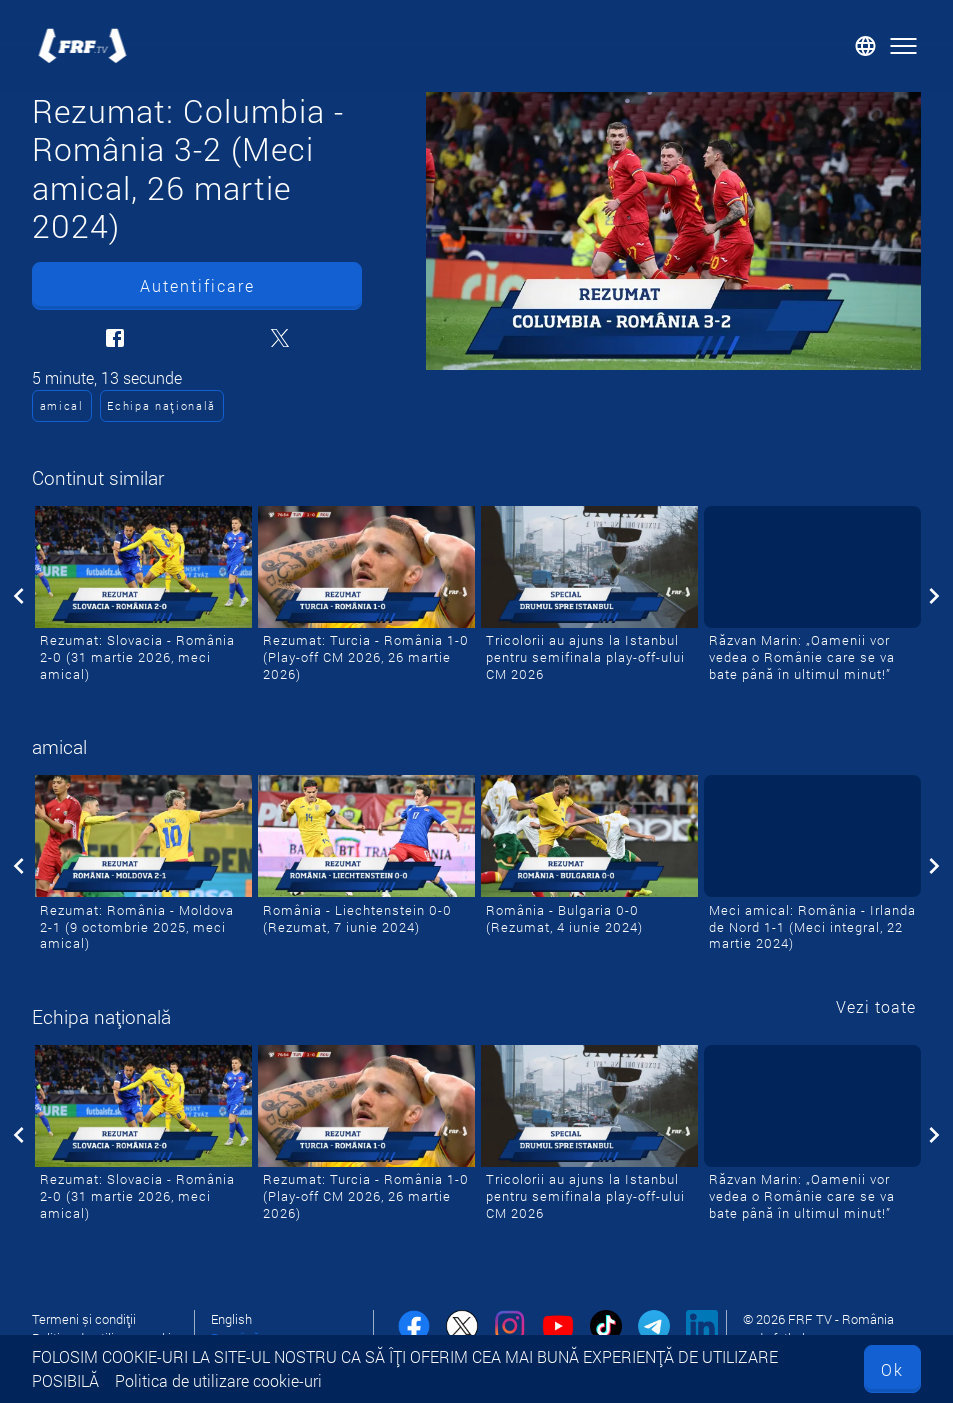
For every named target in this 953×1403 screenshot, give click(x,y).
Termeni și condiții (84, 1319)
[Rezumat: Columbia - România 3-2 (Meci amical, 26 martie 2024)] (673, 231)
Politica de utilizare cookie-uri (218, 1380)
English (231, 1319)
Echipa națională (161, 405)
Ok (892, 1369)
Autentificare (197, 285)
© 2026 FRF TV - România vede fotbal (818, 1328)
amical (62, 405)
